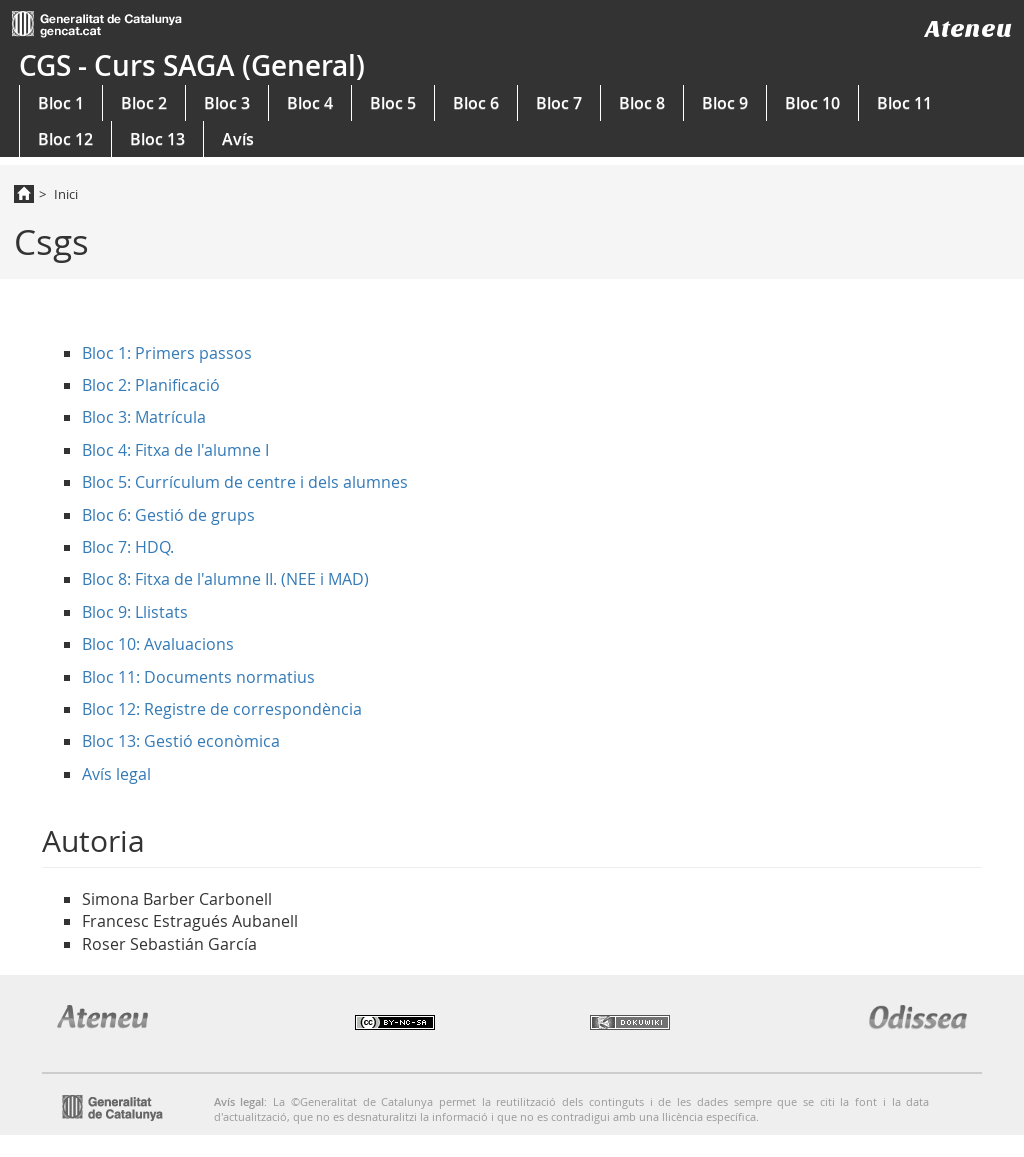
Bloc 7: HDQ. (128, 547)
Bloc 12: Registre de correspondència (222, 709)
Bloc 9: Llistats (135, 612)
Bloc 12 (65, 139)
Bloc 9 (725, 103)
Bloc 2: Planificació (151, 385)
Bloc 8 (642, 103)
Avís (238, 139)
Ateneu (968, 28)
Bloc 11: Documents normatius (198, 677)
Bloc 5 (393, 103)
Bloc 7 (559, 103)
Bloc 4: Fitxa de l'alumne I (175, 450)
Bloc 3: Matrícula (144, 417)
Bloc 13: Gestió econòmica (181, 741)
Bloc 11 (904, 103)
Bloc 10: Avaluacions (158, 644)
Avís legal (116, 774)
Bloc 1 (61, 103)
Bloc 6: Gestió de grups (168, 515)
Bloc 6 (476, 103)
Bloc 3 (227, 103)
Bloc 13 (157, 139)
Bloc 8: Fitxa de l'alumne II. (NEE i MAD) (225, 579)
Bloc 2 (144, 103)
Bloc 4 (310, 103)
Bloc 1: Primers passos (167, 353)
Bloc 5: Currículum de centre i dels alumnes (245, 482)
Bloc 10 (812, 103)
